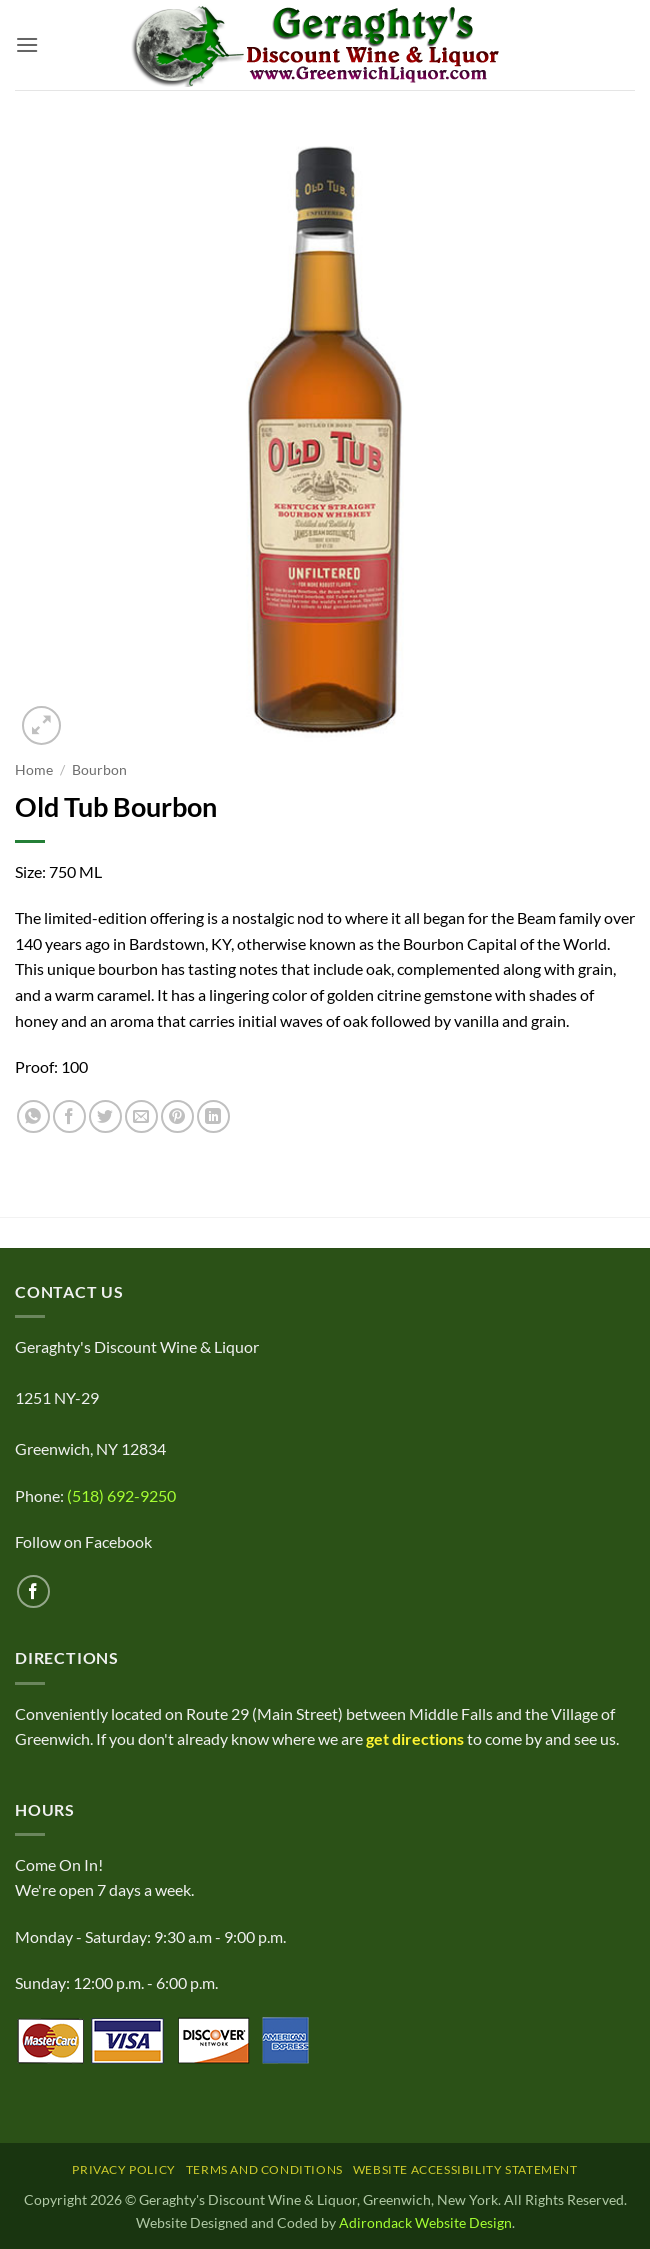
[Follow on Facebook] (33, 1591)
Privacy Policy (124, 2169)
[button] (27, 44)
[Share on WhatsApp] (33, 1116)
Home (34, 770)
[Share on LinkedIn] (213, 1116)
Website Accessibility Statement (465, 2169)
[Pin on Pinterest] (177, 1116)
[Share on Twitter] (105, 1116)
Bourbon (99, 770)
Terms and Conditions (264, 2169)
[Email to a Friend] (141, 1116)
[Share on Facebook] (69, 1116)
